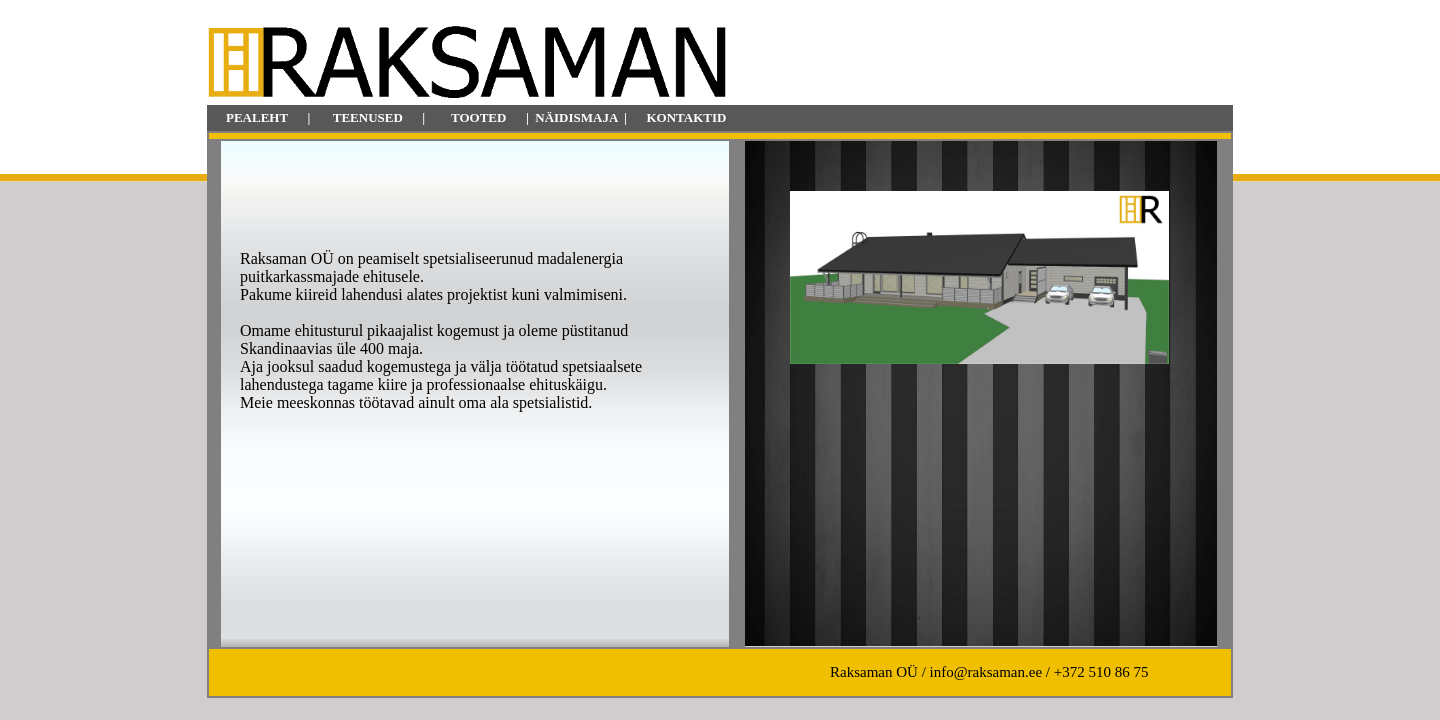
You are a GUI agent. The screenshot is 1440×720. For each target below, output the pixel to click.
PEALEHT (257, 117)
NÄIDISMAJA (576, 117)
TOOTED (478, 117)
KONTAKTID (686, 117)
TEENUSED (368, 117)
